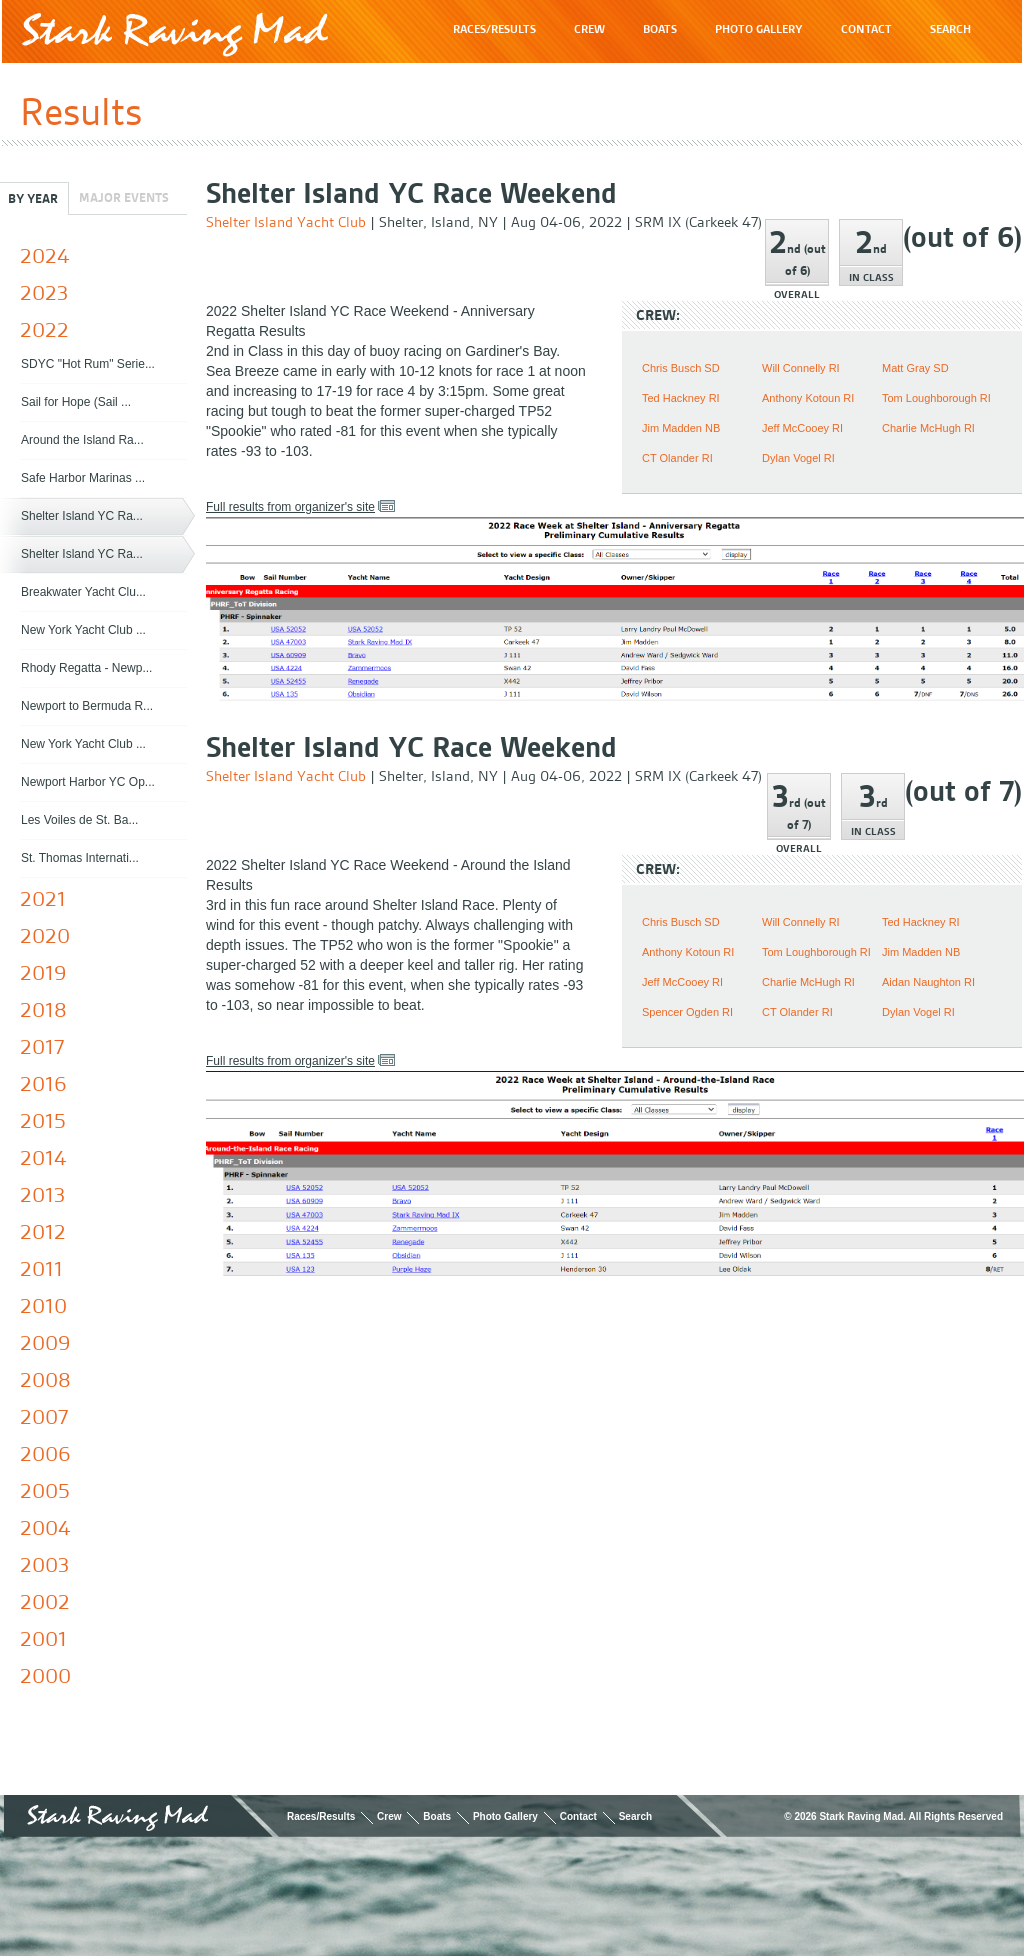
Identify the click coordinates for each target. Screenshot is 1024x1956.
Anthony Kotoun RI (808, 398)
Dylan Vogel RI (798, 458)
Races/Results (321, 1816)
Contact (578, 1816)
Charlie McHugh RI (928, 428)
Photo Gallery (505, 1816)
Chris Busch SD (681, 368)
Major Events (124, 197)
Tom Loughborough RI (936, 398)
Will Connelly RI (801, 368)
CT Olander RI (677, 458)
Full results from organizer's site (290, 507)
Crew (389, 1816)
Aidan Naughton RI (928, 982)
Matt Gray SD (915, 368)
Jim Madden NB (681, 428)
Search (635, 1816)
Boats (437, 1816)
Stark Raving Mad (175, 34)
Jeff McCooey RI (802, 428)
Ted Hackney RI (681, 398)
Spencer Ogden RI (687, 1012)
